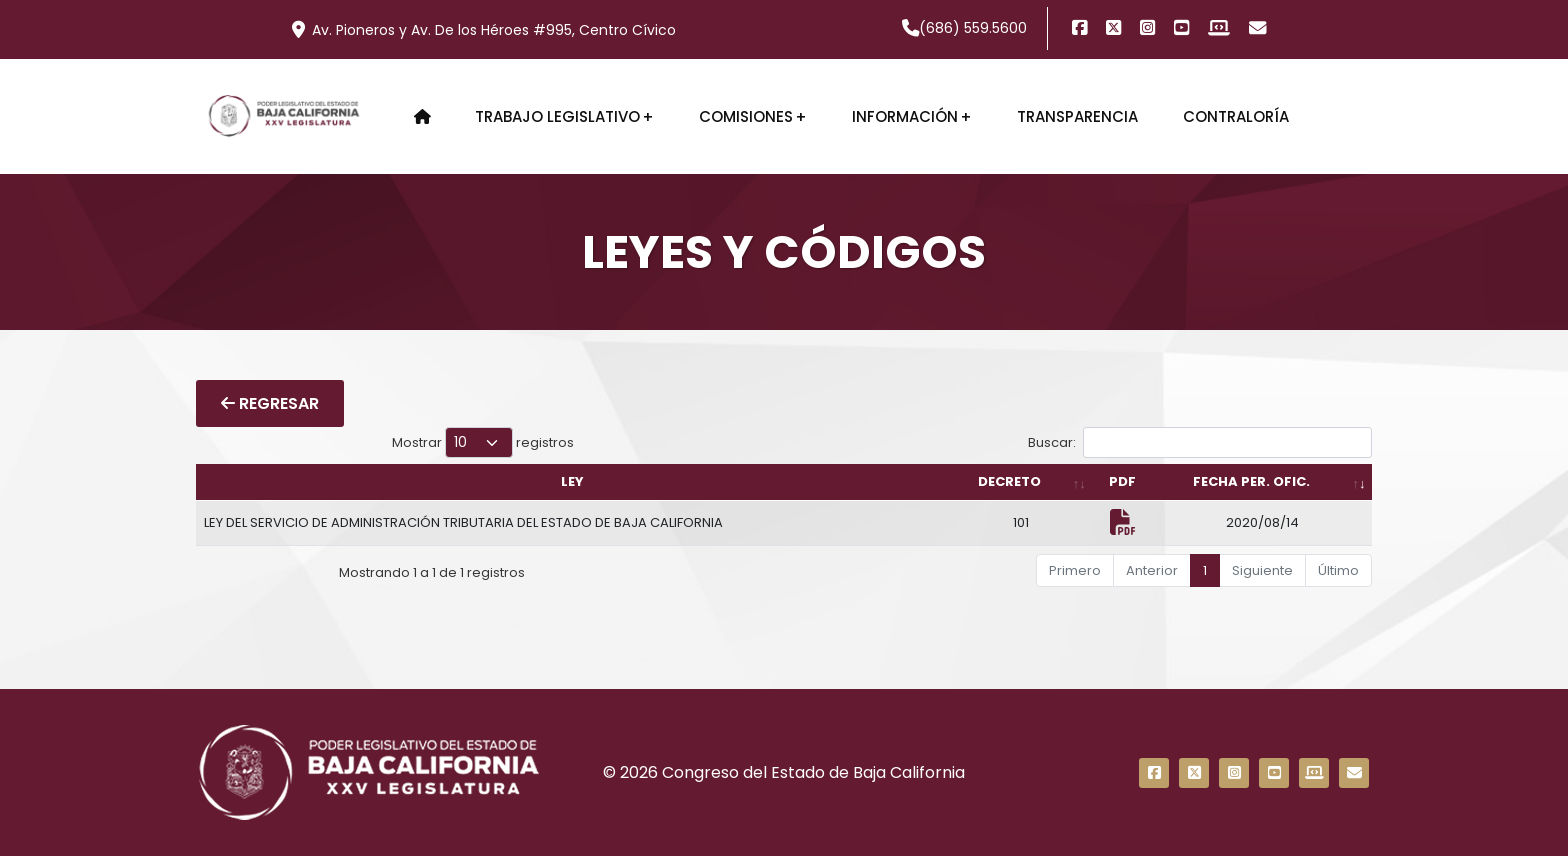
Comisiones (746, 116)
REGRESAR (270, 403)
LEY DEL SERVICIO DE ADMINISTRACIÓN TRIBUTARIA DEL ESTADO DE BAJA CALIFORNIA (463, 522)
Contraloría (1236, 116)
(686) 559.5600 (965, 28)
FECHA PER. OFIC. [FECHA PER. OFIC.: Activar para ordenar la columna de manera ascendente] (1251, 481)
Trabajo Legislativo (557, 116)
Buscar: (1200, 442)
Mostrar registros (483, 442)
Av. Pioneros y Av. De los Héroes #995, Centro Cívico (484, 30)
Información (905, 116)
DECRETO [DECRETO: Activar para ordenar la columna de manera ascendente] (1009, 481)
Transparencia (1077, 116)
